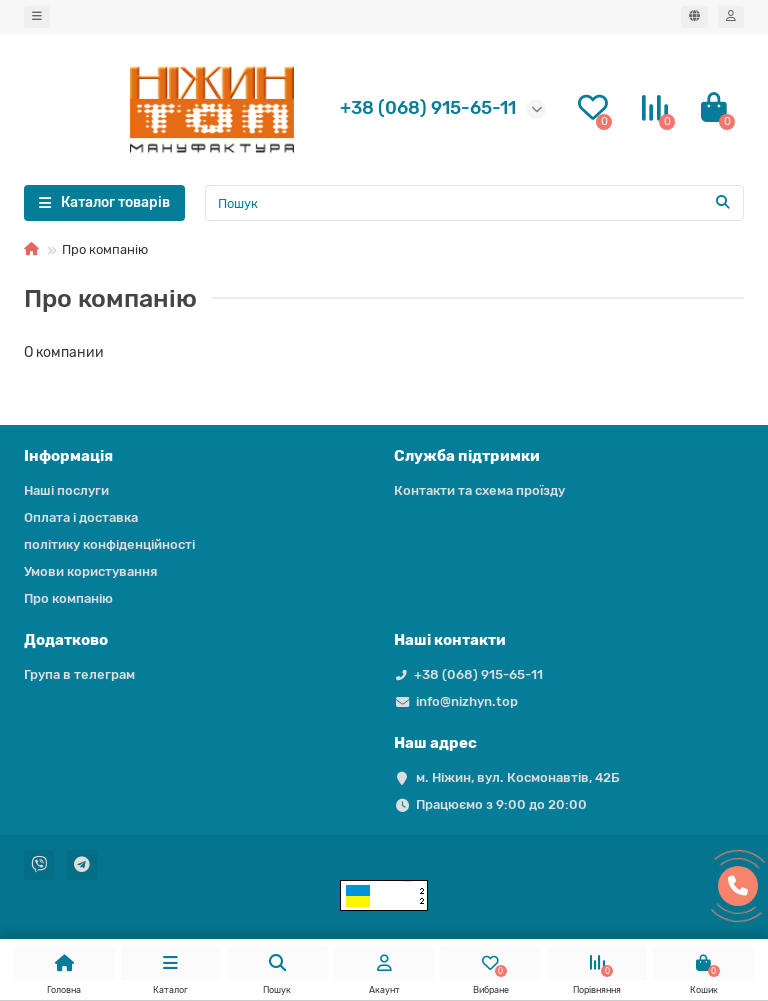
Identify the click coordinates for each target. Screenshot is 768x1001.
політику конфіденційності (109, 544)
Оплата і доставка (81, 517)
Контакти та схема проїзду (479, 490)
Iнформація (68, 456)
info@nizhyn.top (467, 701)
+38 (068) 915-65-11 (478, 674)
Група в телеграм (79, 674)
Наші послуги (66, 490)
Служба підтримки (467, 456)
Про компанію (68, 598)
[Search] (474, 203)
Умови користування (90, 571)
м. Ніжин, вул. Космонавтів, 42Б (517, 777)
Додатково (66, 640)
